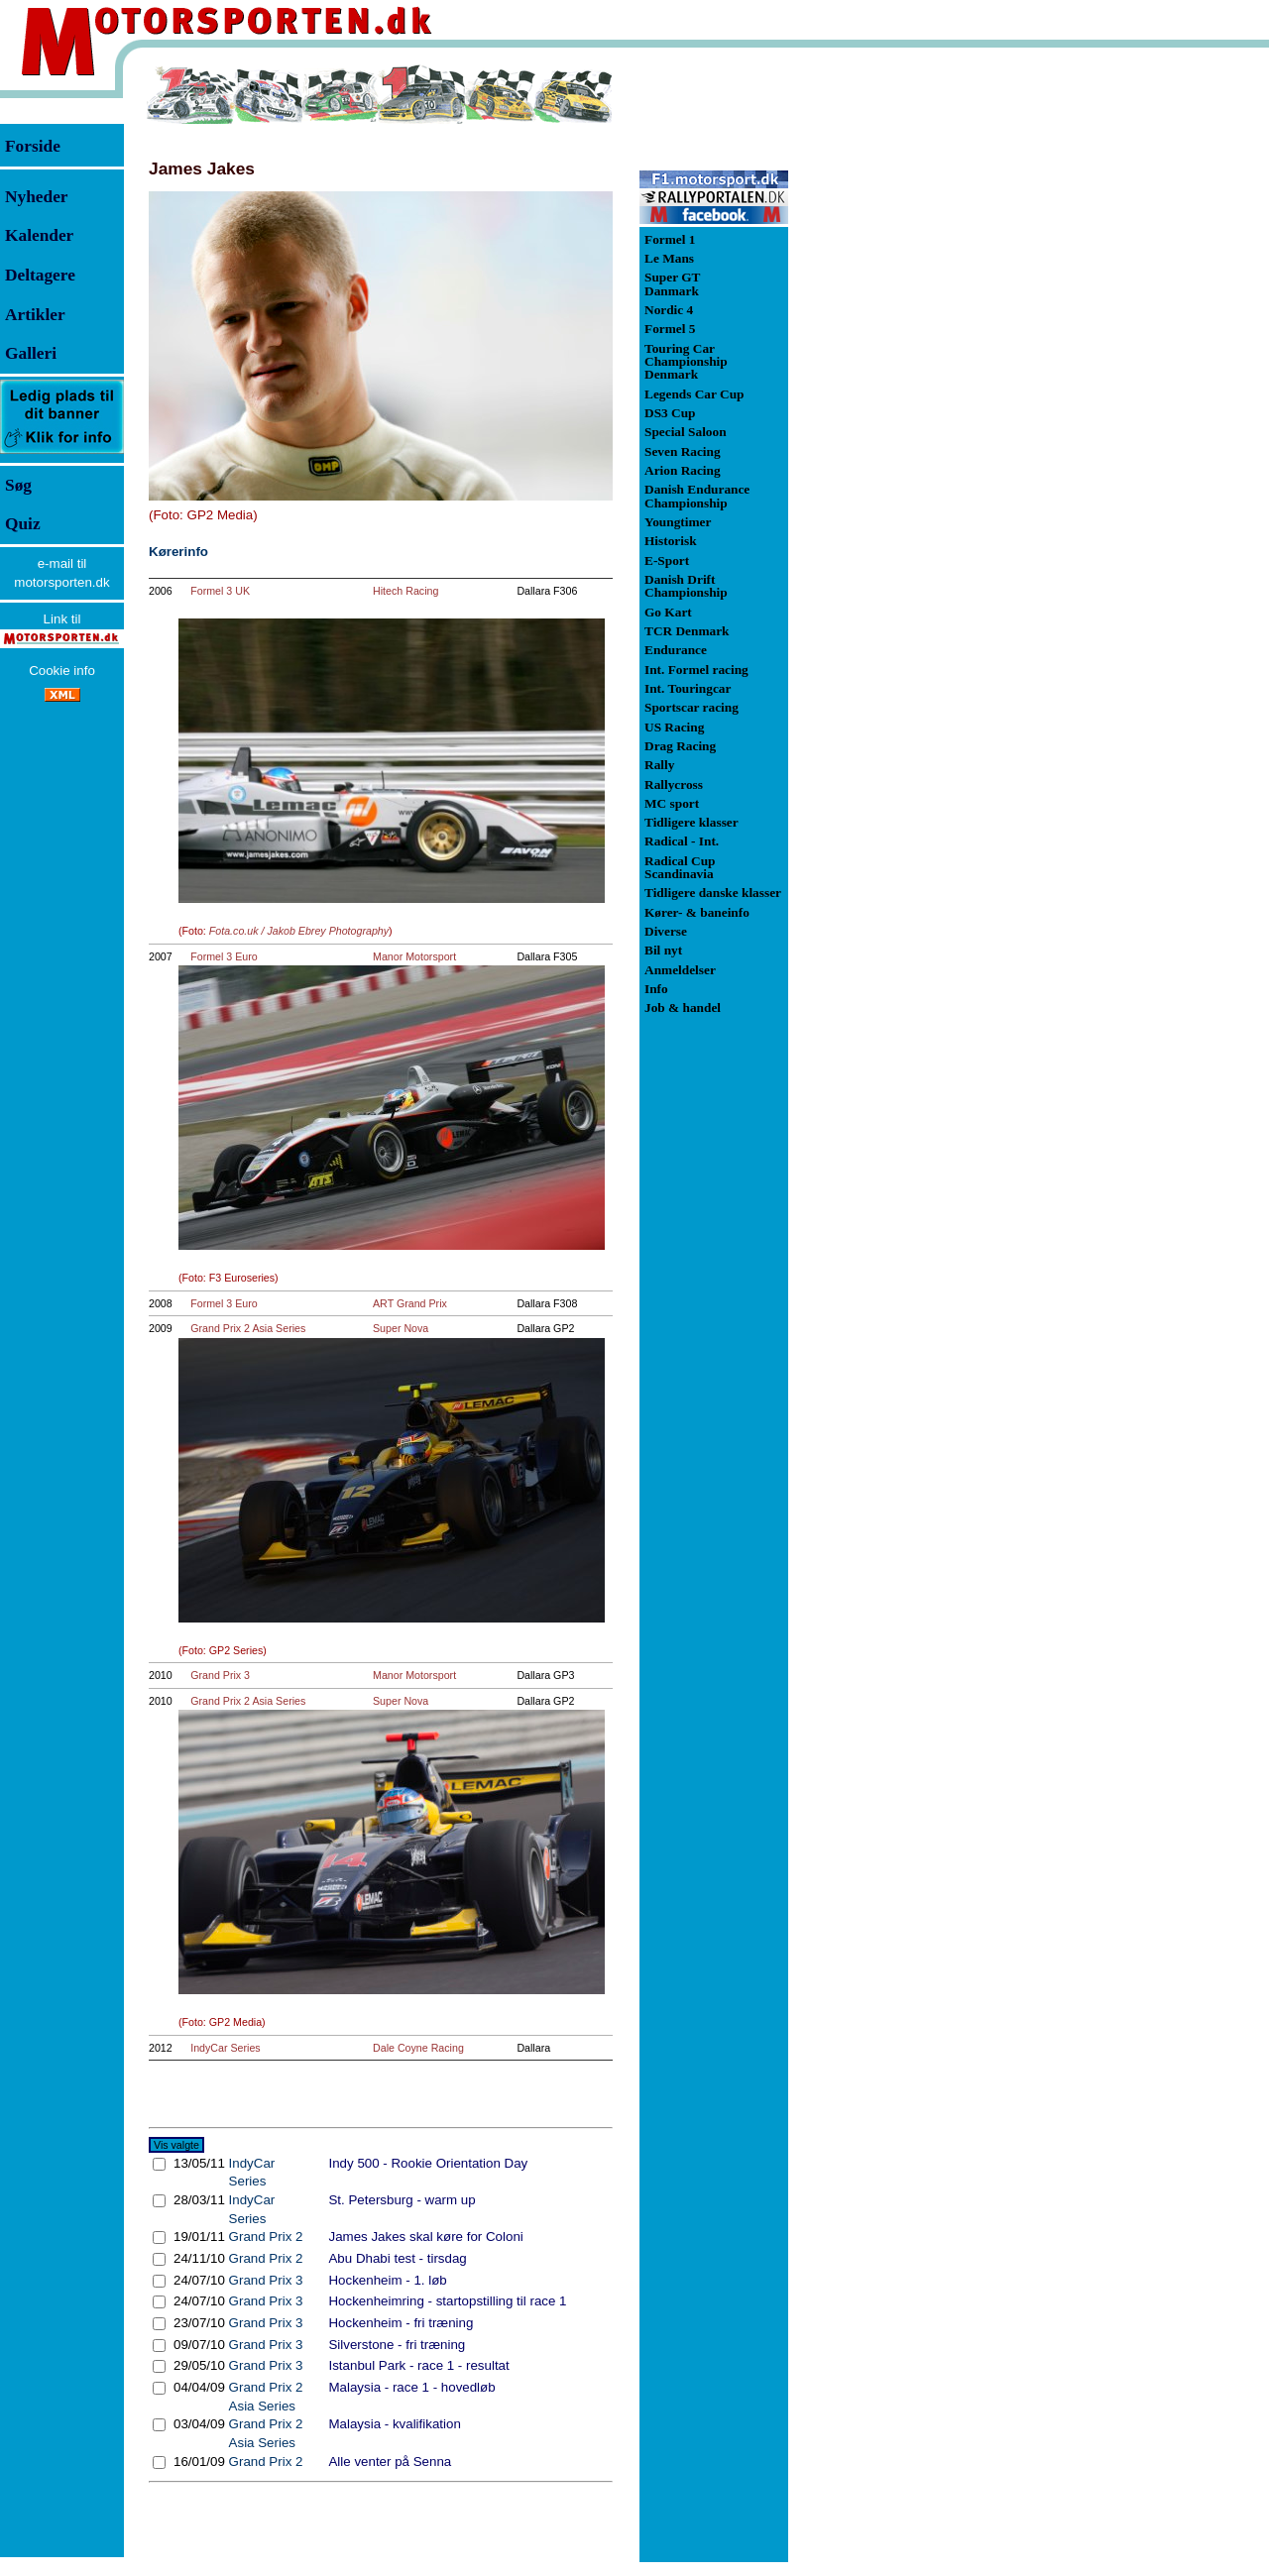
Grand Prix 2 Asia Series (247, 1328)
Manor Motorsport (414, 956)
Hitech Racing (405, 591)
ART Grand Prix (410, 1303)
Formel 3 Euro (224, 956)
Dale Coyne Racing (418, 2048)
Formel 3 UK (220, 591)
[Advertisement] (892, 360)
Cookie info (62, 670)
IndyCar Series (225, 2048)
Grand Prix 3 (220, 1675)
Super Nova (400, 1328)
